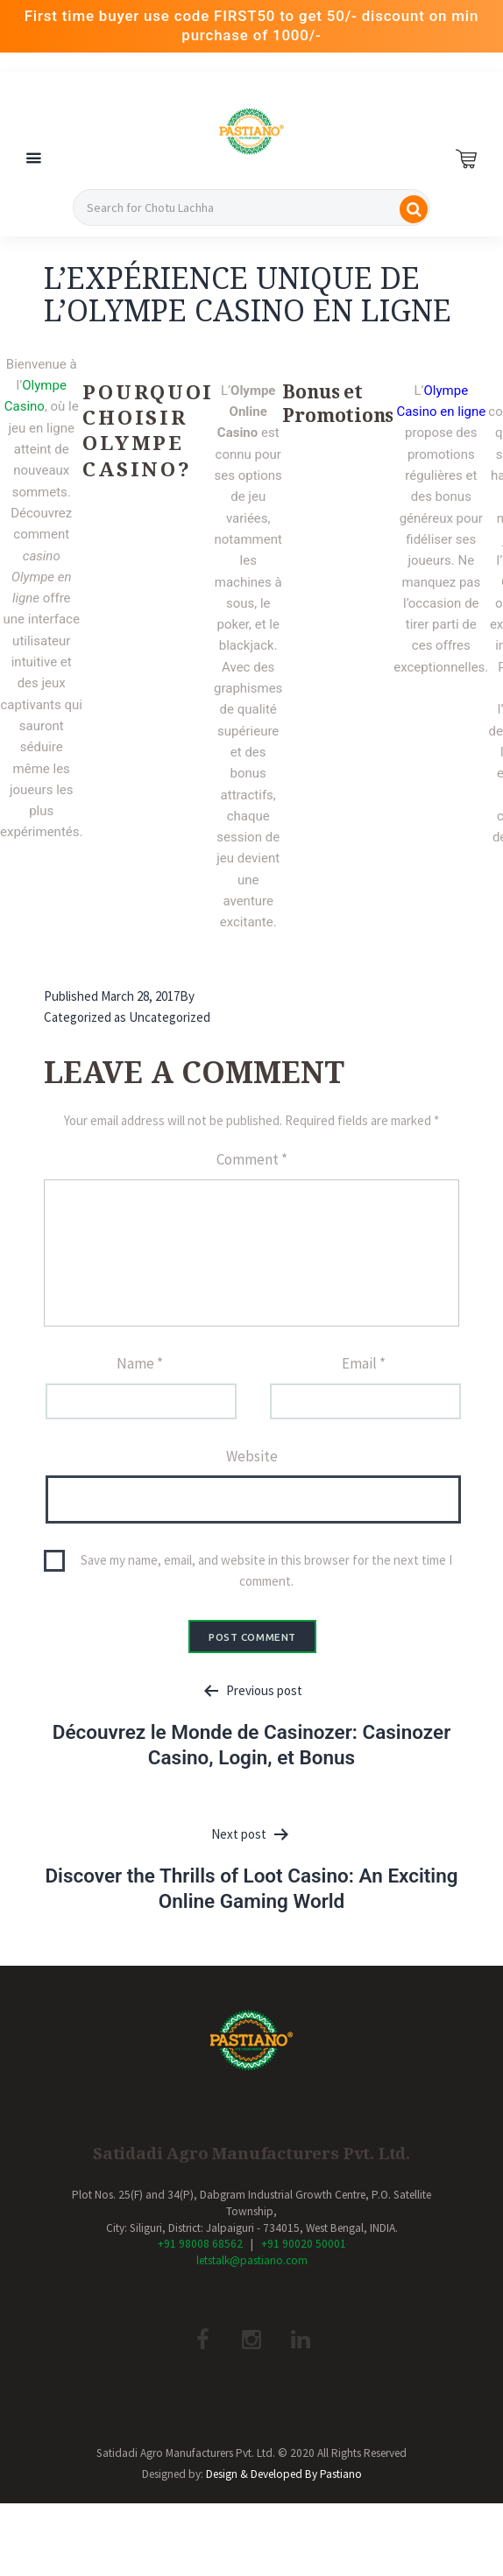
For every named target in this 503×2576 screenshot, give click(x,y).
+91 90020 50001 (303, 2243)
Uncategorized (169, 1017)
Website (252, 1456)
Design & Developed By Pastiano (284, 2474)
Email (364, 1363)
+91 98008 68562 (200, 2243)
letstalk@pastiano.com (252, 2260)
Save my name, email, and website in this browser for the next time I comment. (266, 1570)
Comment (251, 1159)
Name (140, 1363)
